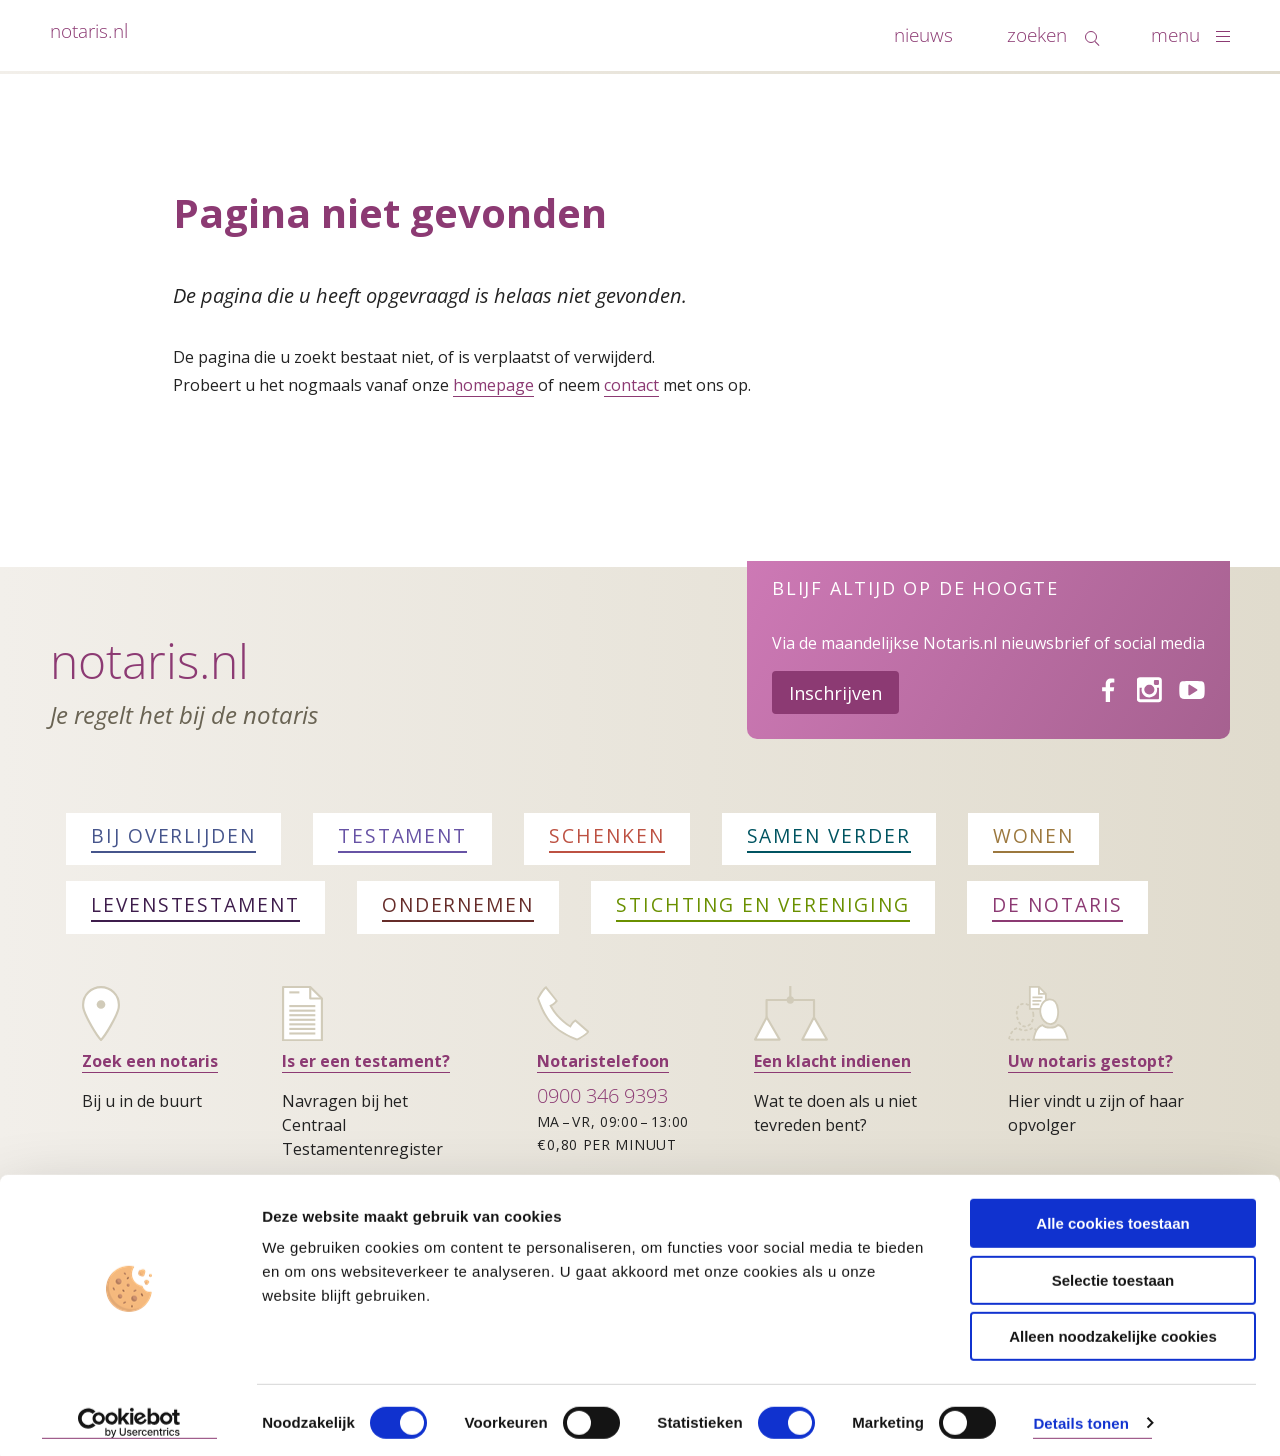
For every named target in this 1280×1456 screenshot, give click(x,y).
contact (631, 385)
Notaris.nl (149, 660)
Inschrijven (835, 693)
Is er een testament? (366, 1061)
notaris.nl (89, 30)
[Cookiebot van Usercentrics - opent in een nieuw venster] (129, 1417)
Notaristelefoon (603, 1061)
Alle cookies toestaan (1112, 1216)
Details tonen (1080, 1416)
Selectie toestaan (1113, 1273)
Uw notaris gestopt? (1090, 1061)
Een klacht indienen (832, 1061)
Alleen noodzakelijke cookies (1113, 1329)
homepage (493, 385)
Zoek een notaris (150, 1061)
